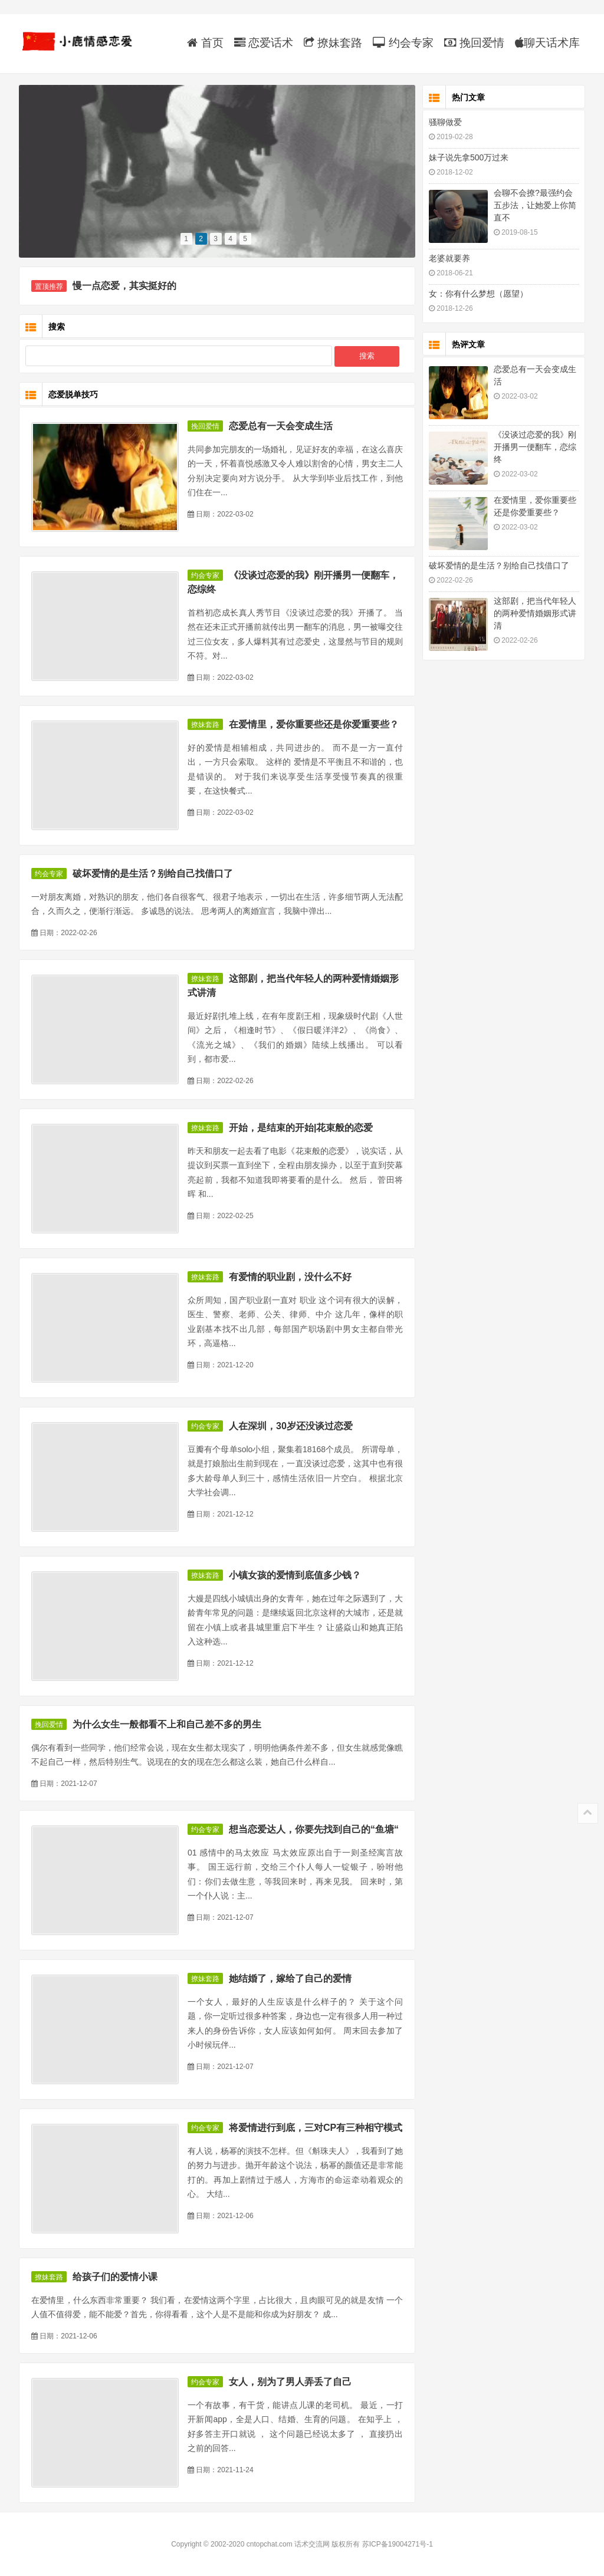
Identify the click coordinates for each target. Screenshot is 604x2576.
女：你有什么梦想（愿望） (478, 293)
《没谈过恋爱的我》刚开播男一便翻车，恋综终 (535, 447)
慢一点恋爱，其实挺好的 (124, 286)
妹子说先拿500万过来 (468, 157)
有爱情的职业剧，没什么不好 (290, 1277)
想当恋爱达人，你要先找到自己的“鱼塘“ (314, 1829)
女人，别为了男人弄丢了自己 (290, 2382)
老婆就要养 (449, 258)
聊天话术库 (547, 43)
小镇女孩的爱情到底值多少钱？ (295, 1575)
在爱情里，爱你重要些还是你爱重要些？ (314, 724)
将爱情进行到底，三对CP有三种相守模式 (315, 2128)
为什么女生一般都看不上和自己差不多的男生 (167, 1724)
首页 (205, 43)
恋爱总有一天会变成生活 (281, 426)
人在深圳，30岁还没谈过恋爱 (291, 1426)
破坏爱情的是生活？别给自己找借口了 (153, 873)
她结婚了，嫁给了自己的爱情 (290, 1978)
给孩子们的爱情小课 (115, 2277)
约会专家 (403, 43)
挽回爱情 (474, 43)
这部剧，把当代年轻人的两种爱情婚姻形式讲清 (535, 613)
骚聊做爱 (445, 122)
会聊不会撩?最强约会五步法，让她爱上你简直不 (535, 205)
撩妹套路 (333, 43)
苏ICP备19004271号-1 (397, 2544)
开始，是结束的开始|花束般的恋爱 (301, 1128)
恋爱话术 (263, 43)
